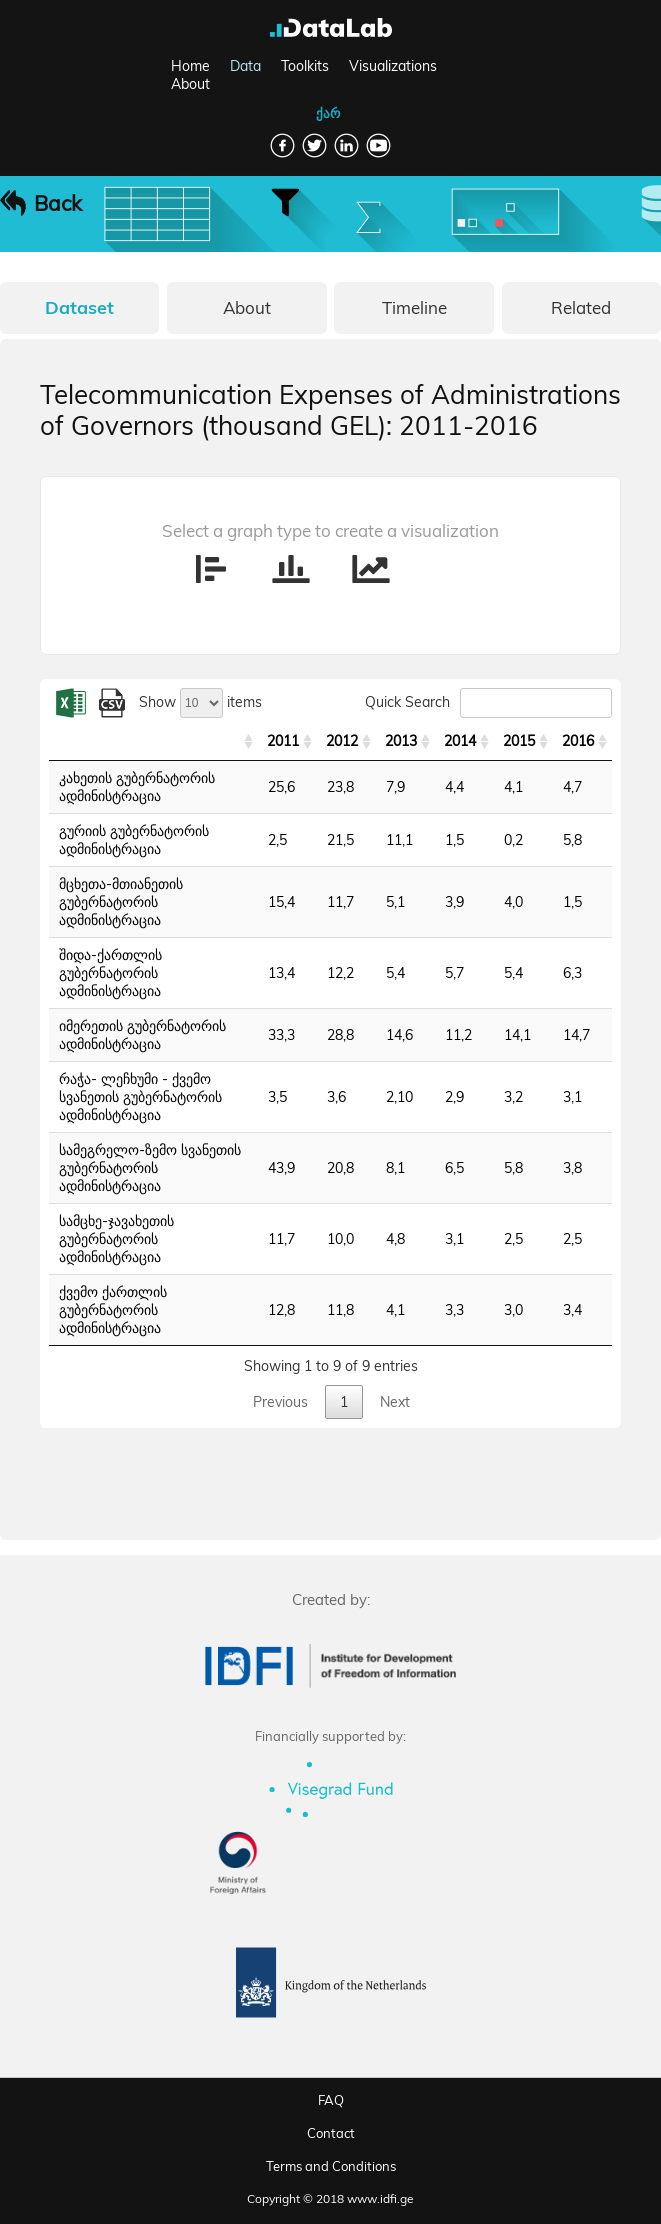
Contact (331, 2133)
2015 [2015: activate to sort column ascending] (519, 741)
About (190, 84)
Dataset (79, 307)
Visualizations (393, 66)
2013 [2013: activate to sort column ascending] (401, 741)
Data (245, 66)
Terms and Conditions (331, 2166)
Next (395, 1402)
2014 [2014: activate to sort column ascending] (460, 741)
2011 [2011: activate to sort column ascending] (283, 741)
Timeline (414, 307)
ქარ (328, 113)
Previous (280, 1402)
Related (581, 307)
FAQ (331, 2100)
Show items (200, 702)
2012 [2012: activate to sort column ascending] (342, 741)
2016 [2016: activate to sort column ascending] (578, 741)
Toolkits (305, 66)
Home (190, 66)
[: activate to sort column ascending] (153, 741)
